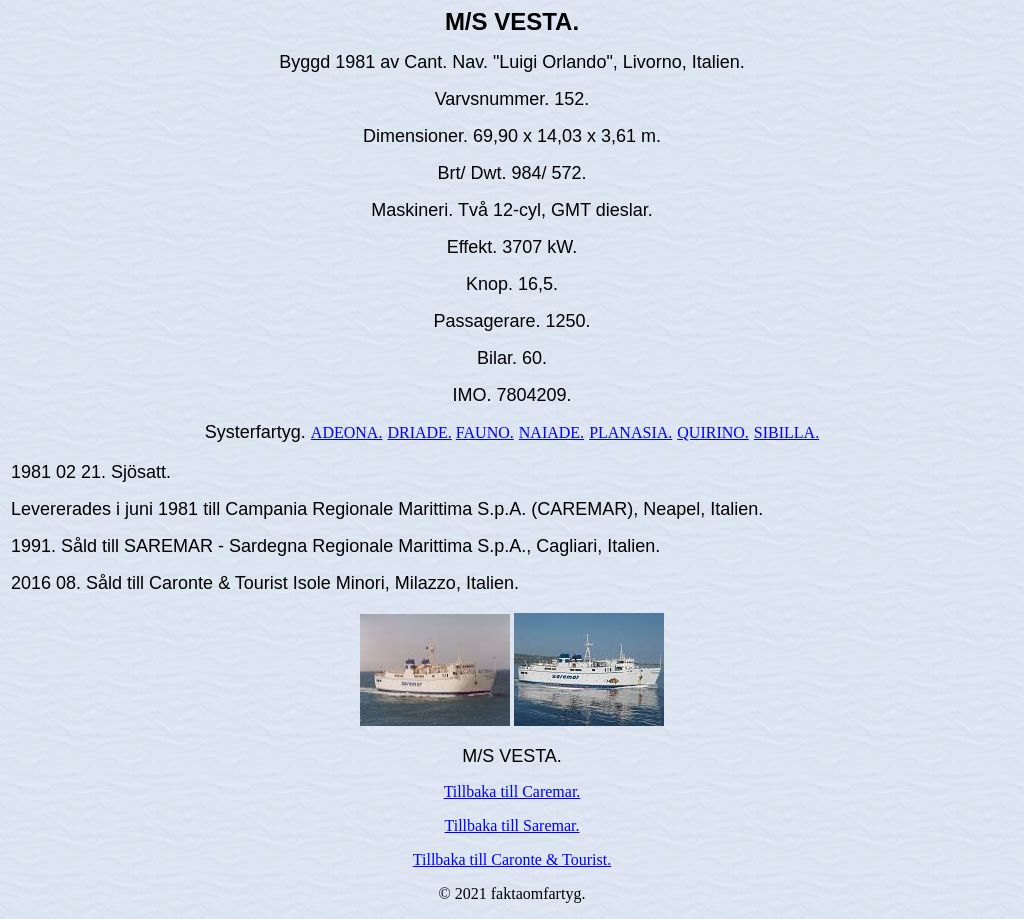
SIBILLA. (786, 432)
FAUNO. (485, 432)
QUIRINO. (713, 432)
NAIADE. (551, 432)
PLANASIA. (630, 432)
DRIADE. (419, 432)
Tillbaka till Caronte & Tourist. (512, 859)
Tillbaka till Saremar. (512, 825)
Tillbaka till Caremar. (512, 791)
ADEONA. (347, 432)
